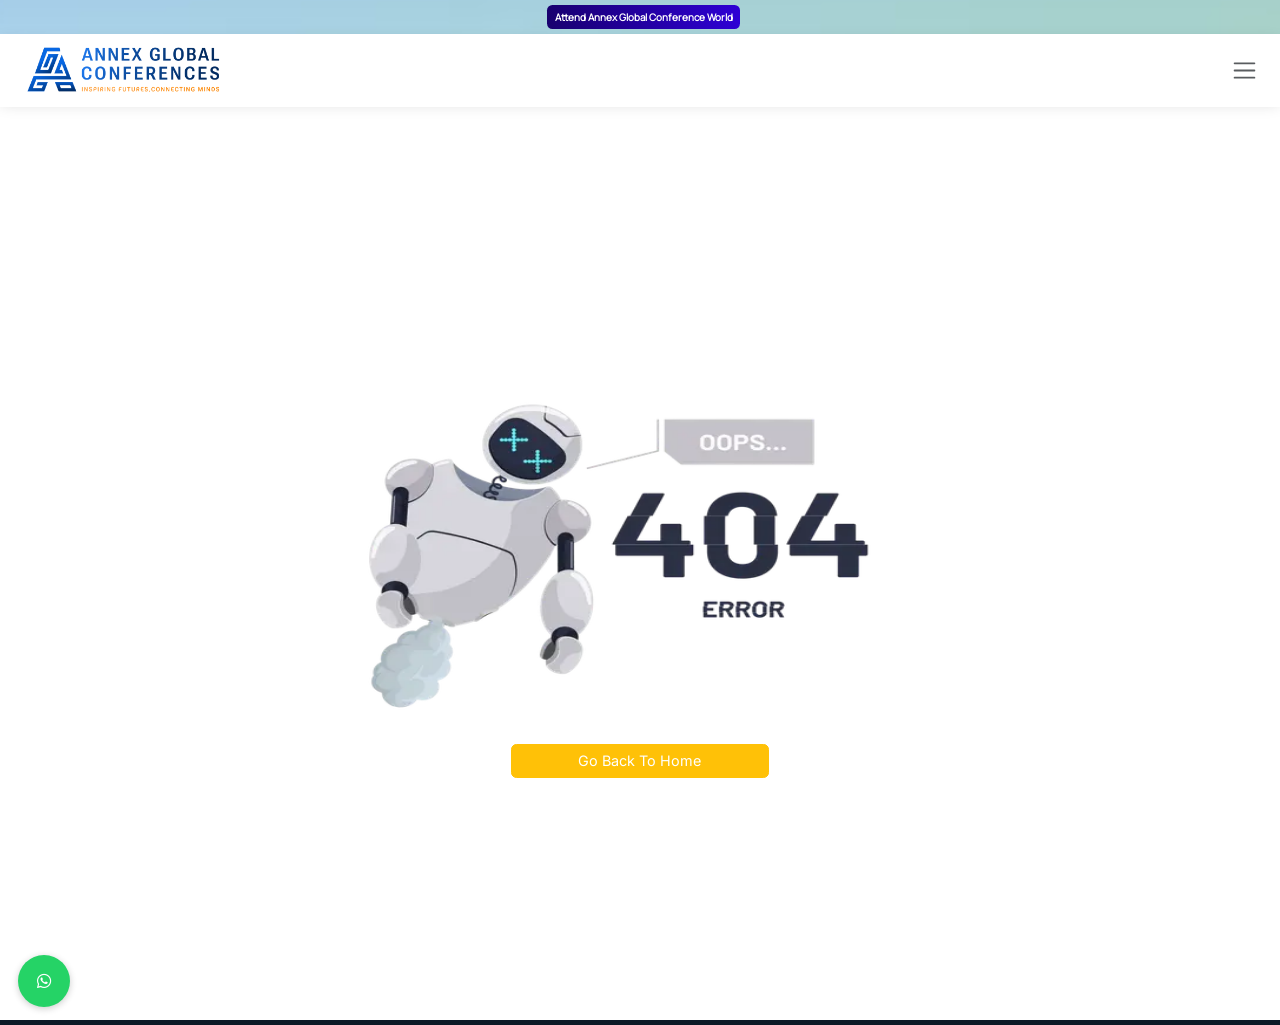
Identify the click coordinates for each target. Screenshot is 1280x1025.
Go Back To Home (639, 760)
